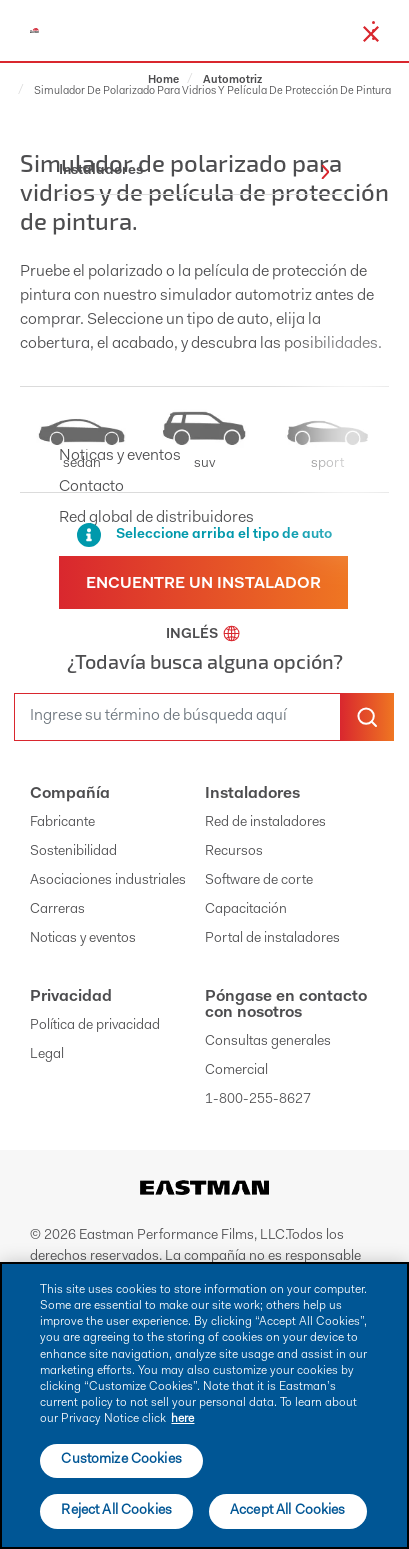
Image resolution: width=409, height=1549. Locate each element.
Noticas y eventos (83, 939)
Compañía (70, 794)
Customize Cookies (121, 1460)
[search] (177, 717)
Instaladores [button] (194, 171)
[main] (204, 1405)
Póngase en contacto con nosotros (286, 1005)
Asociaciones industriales (108, 881)
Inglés (203, 635)
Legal (47, 1055)
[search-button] (367, 717)
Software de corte (259, 881)
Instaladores (252, 794)
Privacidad (71, 997)
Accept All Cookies (288, 1511)
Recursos (234, 852)
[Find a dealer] (203, 582)
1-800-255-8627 (258, 1100)
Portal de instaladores (272, 939)
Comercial (236, 1071)
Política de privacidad (95, 1026)
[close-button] (371, 34)
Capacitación (246, 910)
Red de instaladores (265, 823)
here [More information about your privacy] (182, 1419)
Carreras (57, 910)
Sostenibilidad (73, 852)
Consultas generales (268, 1042)
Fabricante (62, 823)
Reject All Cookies (116, 1511)
